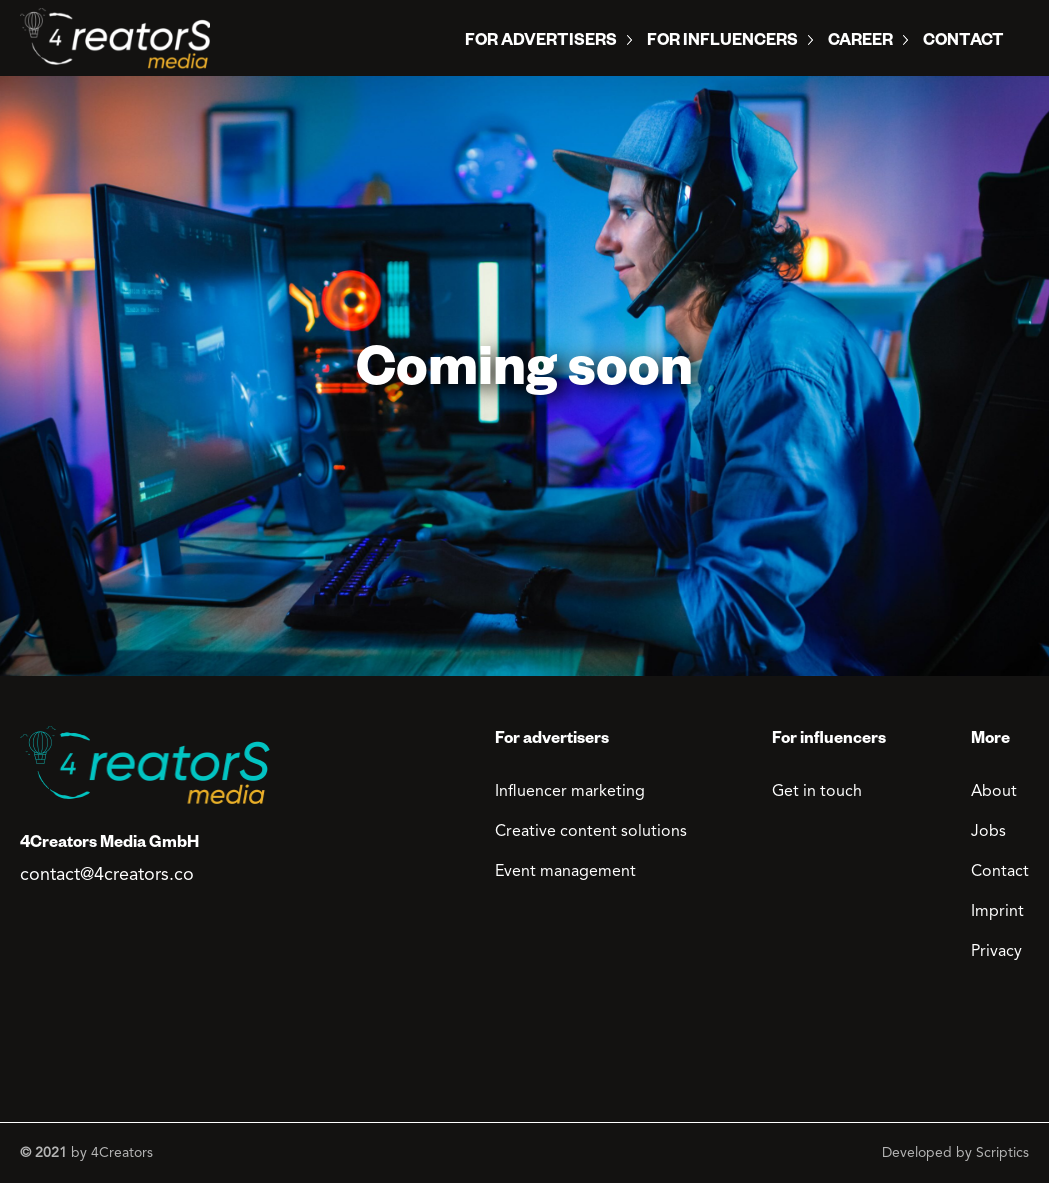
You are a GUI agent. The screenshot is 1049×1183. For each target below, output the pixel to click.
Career (860, 43)
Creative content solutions (591, 832)
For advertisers (552, 741)
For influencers (722, 43)
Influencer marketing (570, 792)
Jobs (988, 832)
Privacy (996, 952)
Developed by (955, 1153)
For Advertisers (541, 43)
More (990, 741)
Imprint (997, 912)
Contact (963, 43)
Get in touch (817, 792)
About (994, 792)
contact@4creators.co (107, 875)
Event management (565, 872)
